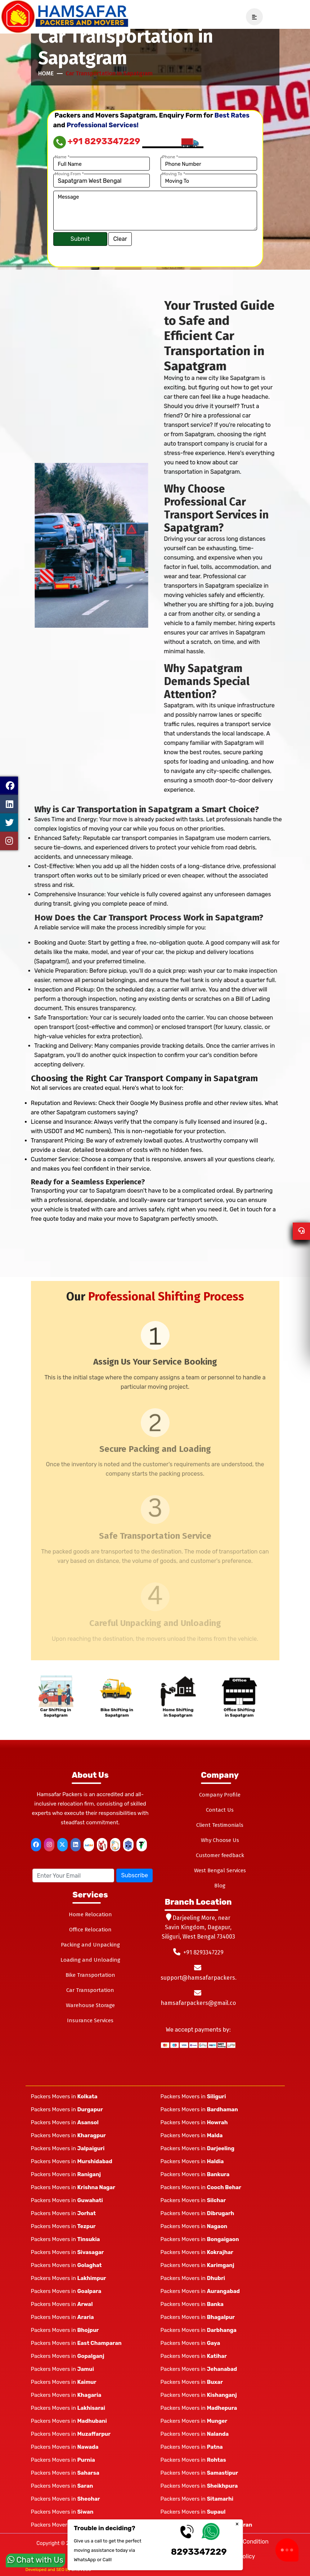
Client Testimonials (219, 1825)
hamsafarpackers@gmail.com (201, 2003)
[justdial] (89, 1844)
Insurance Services (90, 2020)
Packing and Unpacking (90, 1944)
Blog (219, 1885)
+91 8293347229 (96, 141)
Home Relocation (90, 1914)
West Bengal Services (220, 1870)
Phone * (170, 156)
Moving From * (69, 173)
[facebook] (36, 1844)
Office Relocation (90, 1929)
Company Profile (220, 1794)
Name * (62, 156)
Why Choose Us (220, 1840)
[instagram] (49, 1844)
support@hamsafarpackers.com (204, 1977)
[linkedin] (76, 1844)
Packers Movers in (64, 2096)
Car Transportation (90, 1990)
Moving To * (173, 173)
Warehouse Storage (90, 2005)
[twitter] (62, 1844)
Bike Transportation (90, 1975)
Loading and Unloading (90, 1960)
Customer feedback (220, 1855)
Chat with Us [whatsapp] (35, 2556)
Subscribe (134, 1875)
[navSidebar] (252, 17)
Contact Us (220, 1810)
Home (46, 73)
